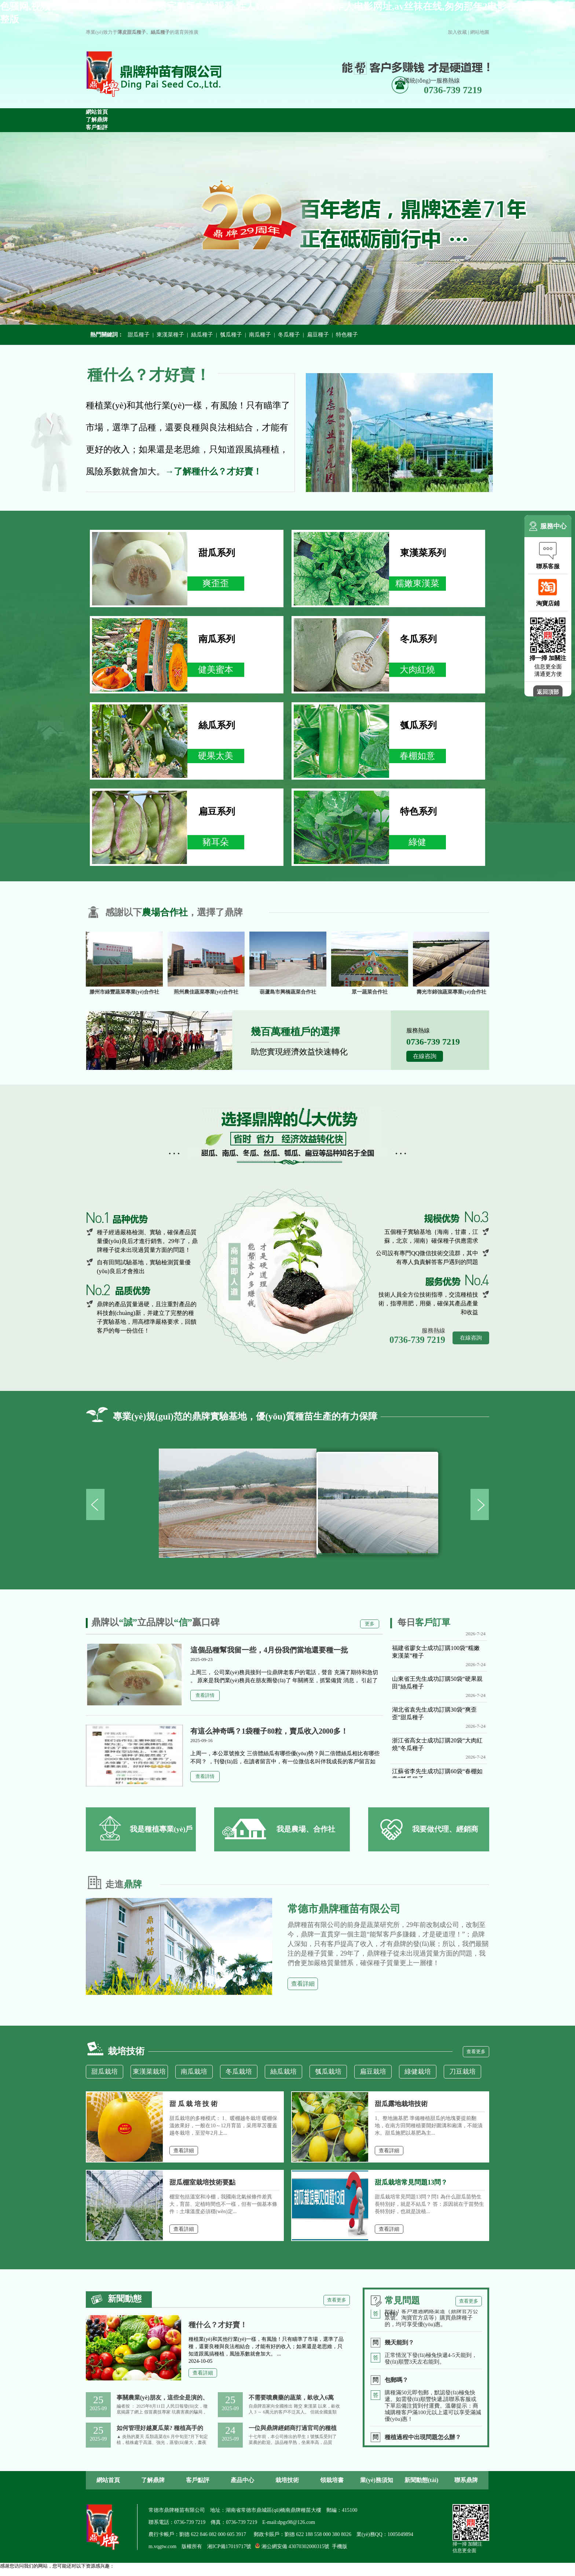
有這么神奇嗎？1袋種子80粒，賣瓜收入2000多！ (269, 1731)
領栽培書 (332, 2480)
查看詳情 (205, 1695)
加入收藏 (457, 32)
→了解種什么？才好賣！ (213, 471)
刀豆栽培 (462, 2071)
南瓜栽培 (194, 2071)
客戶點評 (197, 2480)
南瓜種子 (260, 335)
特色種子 (347, 335)
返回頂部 (548, 692)
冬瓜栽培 (239, 2071)
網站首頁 (108, 2480)
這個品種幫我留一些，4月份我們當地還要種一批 (269, 1650)
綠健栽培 (417, 2071)
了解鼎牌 (153, 2480)
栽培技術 (287, 2480)
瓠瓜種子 (231, 335)
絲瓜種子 (202, 335)
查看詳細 (303, 1984)
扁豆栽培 (373, 2071)
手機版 (339, 2546)
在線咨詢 (424, 1056)
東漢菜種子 (170, 335)
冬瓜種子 (289, 335)
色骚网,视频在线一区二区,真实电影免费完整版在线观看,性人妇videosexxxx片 (80, 2572)
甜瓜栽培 (104, 2071)
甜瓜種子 (139, 335)
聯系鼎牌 (466, 2480)
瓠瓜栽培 (328, 2071)
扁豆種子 (318, 335)
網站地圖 (479, 32)
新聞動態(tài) (421, 2480)
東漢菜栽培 (149, 2071)
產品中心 (242, 2480)
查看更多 (476, 2051)
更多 (369, 1623)
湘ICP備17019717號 (229, 2546)
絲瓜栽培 (283, 2071)
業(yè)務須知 (376, 2480)
